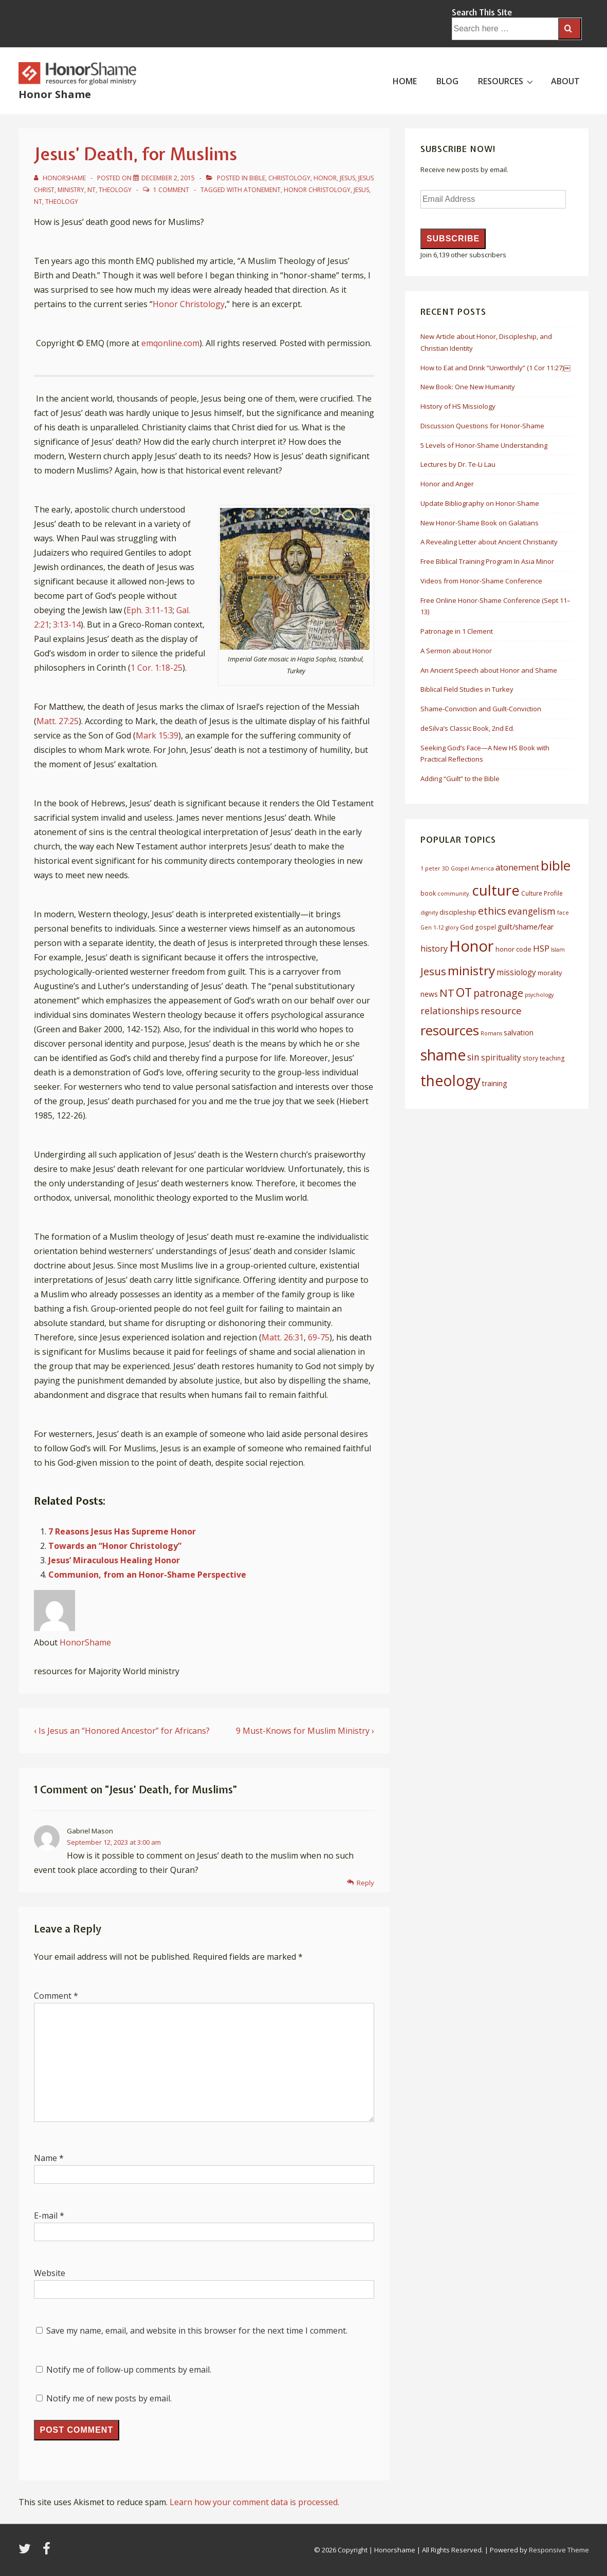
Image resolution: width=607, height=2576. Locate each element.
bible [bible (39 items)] (556, 865)
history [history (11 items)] (434, 948)
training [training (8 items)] (494, 1083)
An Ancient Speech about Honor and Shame (488, 670)
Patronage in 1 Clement (456, 631)
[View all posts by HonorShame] (60, 178)
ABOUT (565, 81)
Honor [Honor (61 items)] (471, 946)
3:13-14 (67, 624)
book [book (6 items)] (428, 893)
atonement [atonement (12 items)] (517, 867)
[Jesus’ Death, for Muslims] (168, 178)
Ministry (71, 189)
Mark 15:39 (157, 735)
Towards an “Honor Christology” (114, 1545)
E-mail (46, 2215)
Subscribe (453, 238)
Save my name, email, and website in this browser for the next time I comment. (196, 2330)
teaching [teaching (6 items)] (552, 1058)
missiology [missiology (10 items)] (516, 972)
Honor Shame (55, 94)
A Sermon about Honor (456, 650)
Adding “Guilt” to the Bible (460, 778)
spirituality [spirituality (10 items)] (501, 1057)
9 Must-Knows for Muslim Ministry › (305, 1730)
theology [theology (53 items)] (450, 1080)
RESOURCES (507, 80)
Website (49, 2273)
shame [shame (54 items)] (443, 1055)
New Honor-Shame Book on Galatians (479, 522)
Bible (257, 178)
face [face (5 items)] (563, 912)
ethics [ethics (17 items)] (492, 911)
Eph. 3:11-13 (149, 610)
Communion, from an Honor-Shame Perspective (147, 1574)
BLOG (447, 81)
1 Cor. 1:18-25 (156, 667)
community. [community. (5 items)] (453, 893)
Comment (56, 1995)
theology (61, 201)
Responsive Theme (559, 2549)
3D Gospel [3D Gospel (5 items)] (455, 868)
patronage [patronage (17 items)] (498, 993)
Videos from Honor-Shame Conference (481, 580)
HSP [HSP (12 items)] (541, 948)
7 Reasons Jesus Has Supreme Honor (122, 1531)
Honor (325, 178)
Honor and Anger (447, 483)
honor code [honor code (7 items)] (513, 949)
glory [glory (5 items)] (452, 927)
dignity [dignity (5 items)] (429, 912)
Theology (115, 189)
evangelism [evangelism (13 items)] (532, 911)
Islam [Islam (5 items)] (558, 949)
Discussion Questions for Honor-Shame (482, 425)
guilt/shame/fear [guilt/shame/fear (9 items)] (526, 926)
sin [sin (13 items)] (473, 1057)
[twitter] (27, 2551)
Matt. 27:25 (57, 721)
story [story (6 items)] (530, 1058)
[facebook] (48, 2551)
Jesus (347, 178)
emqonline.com (170, 343)
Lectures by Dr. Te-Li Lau (457, 464)
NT (91, 189)
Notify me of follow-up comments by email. (128, 2369)
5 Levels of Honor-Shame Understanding (483, 445)
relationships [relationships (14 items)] (449, 1011)
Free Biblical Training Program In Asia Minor (487, 561)
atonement (262, 189)
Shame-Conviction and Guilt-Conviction (480, 708)
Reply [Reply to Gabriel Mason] (365, 1882)
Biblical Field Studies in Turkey (466, 689)
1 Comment (171, 189)
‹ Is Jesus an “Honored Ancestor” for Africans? (122, 1730)
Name (45, 2158)
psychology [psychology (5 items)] (539, 994)
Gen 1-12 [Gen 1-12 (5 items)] (432, 927)
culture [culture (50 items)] (496, 890)
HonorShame (85, 1642)
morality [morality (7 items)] (550, 972)
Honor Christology (189, 304)
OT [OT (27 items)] (464, 992)
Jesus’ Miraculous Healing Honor (114, 1560)
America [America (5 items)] (482, 868)
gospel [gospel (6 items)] (485, 927)
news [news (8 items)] (429, 994)
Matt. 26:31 (283, 1337)
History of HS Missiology (457, 406)
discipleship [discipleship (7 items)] (457, 912)
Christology (289, 178)
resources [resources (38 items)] (449, 1030)
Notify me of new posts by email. (109, 2398)
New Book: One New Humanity (467, 386)
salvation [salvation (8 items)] (519, 1032)
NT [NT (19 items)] (446, 993)
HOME (405, 81)
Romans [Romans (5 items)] (491, 1033)
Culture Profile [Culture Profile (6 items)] (542, 893)
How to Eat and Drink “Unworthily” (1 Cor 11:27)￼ (495, 367)
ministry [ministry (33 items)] (471, 970)
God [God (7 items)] (466, 927)
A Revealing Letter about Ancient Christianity (489, 541)
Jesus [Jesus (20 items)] (433, 971)
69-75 (318, 1337)
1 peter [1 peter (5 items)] (430, 868)
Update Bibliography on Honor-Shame (479, 503)
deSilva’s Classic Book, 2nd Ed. (467, 728)
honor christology (317, 189)
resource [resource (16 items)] (501, 1010)
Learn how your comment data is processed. (254, 2502)
